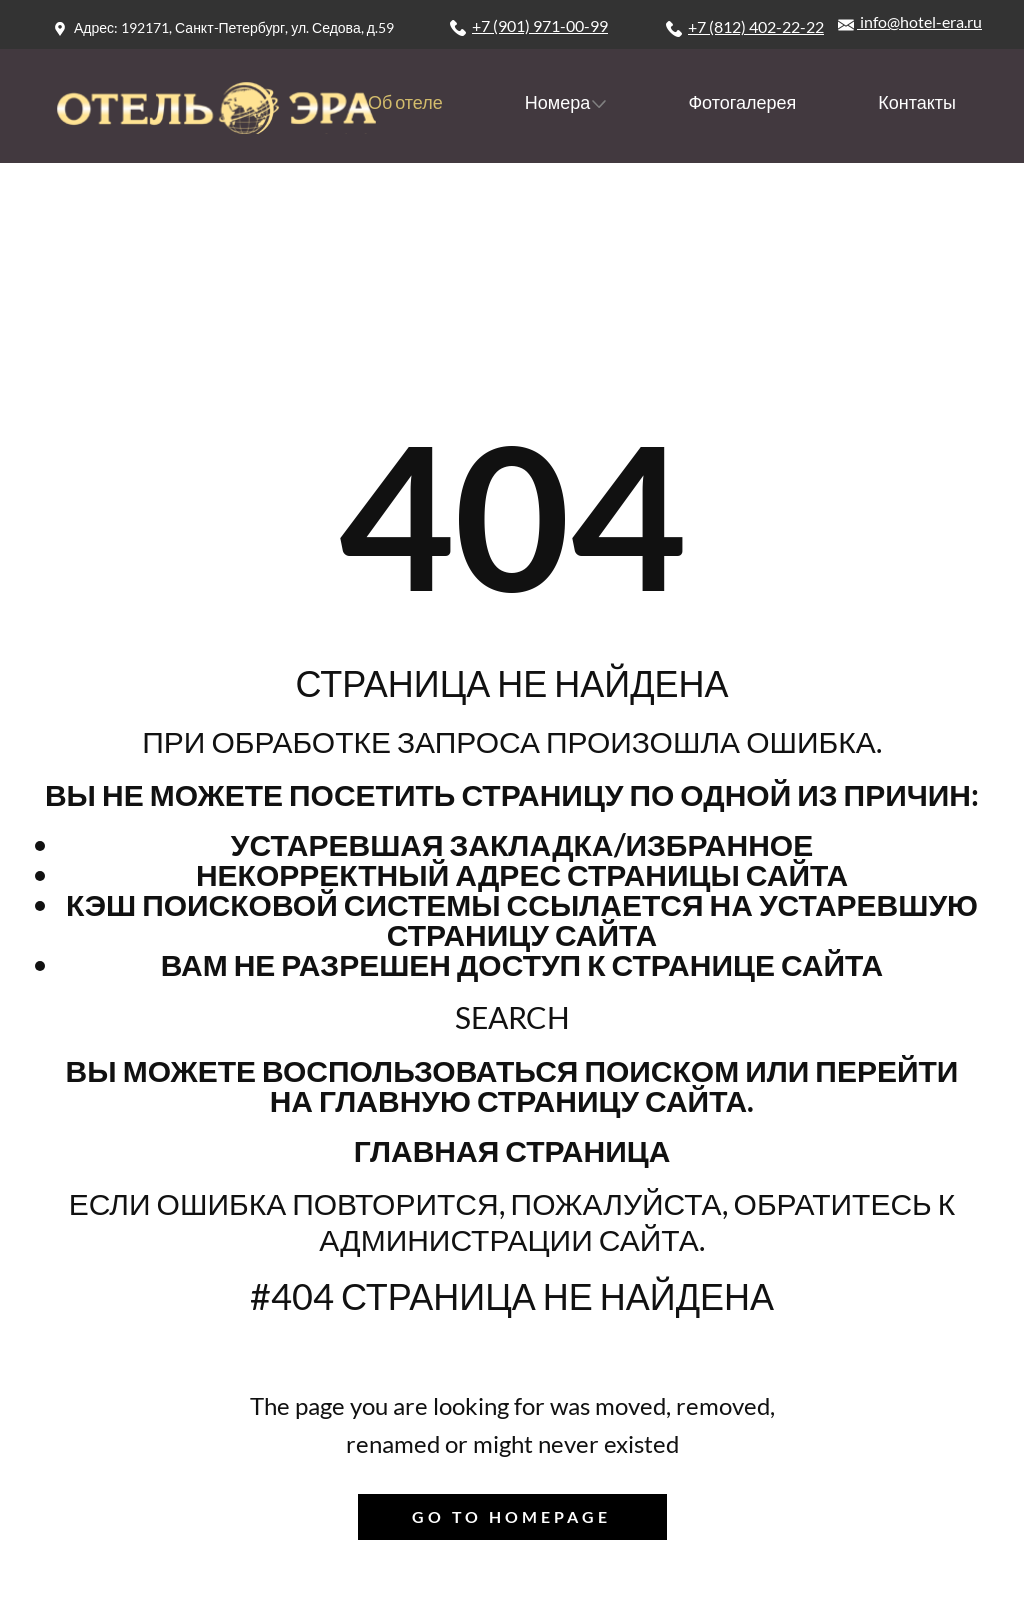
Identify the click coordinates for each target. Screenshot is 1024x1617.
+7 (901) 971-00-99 (529, 25)
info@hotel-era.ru (910, 21)
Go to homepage (511, 1516)
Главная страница (512, 1150)
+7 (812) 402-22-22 (745, 27)
